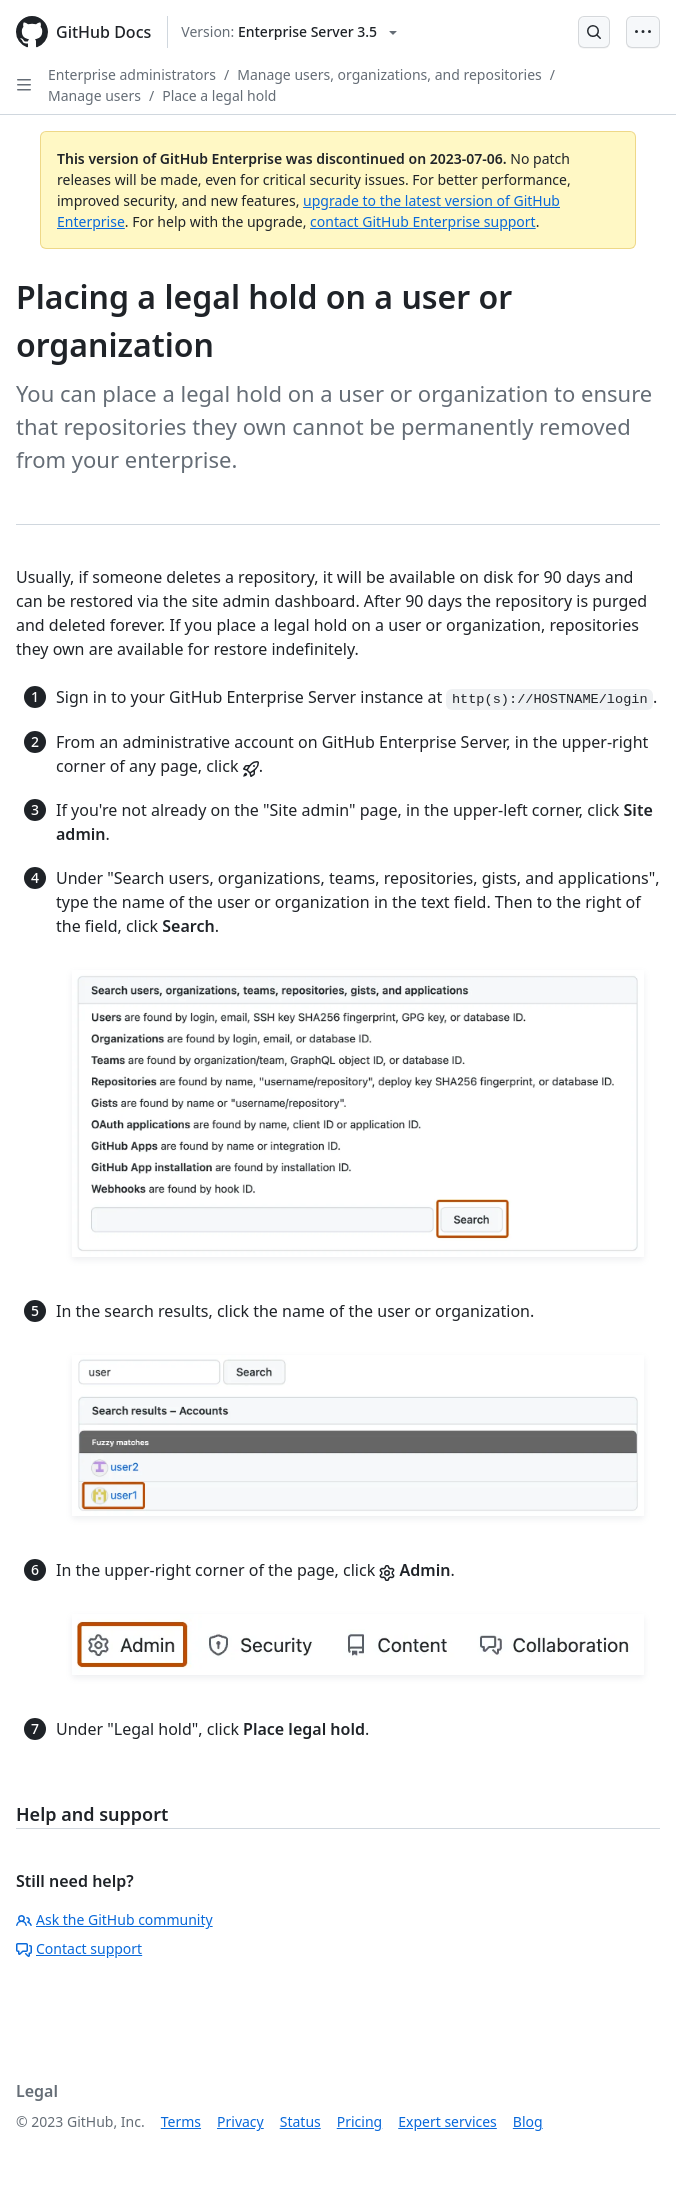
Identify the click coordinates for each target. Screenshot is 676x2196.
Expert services (447, 2121)
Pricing (359, 2121)
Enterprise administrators (132, 74)
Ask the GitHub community (114, 1919)
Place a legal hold (219, 95)
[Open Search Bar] (594, 32)
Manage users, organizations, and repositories (389, 74)
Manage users (94, 95)
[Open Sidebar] (24, 85)
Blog (528, 2121)
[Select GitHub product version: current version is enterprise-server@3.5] (289, 32)
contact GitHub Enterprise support (423, 221)
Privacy (240, 2121)
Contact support (79, 1948)
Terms (181, 2121)
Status (300, 2121)
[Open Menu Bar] (643, 32)
